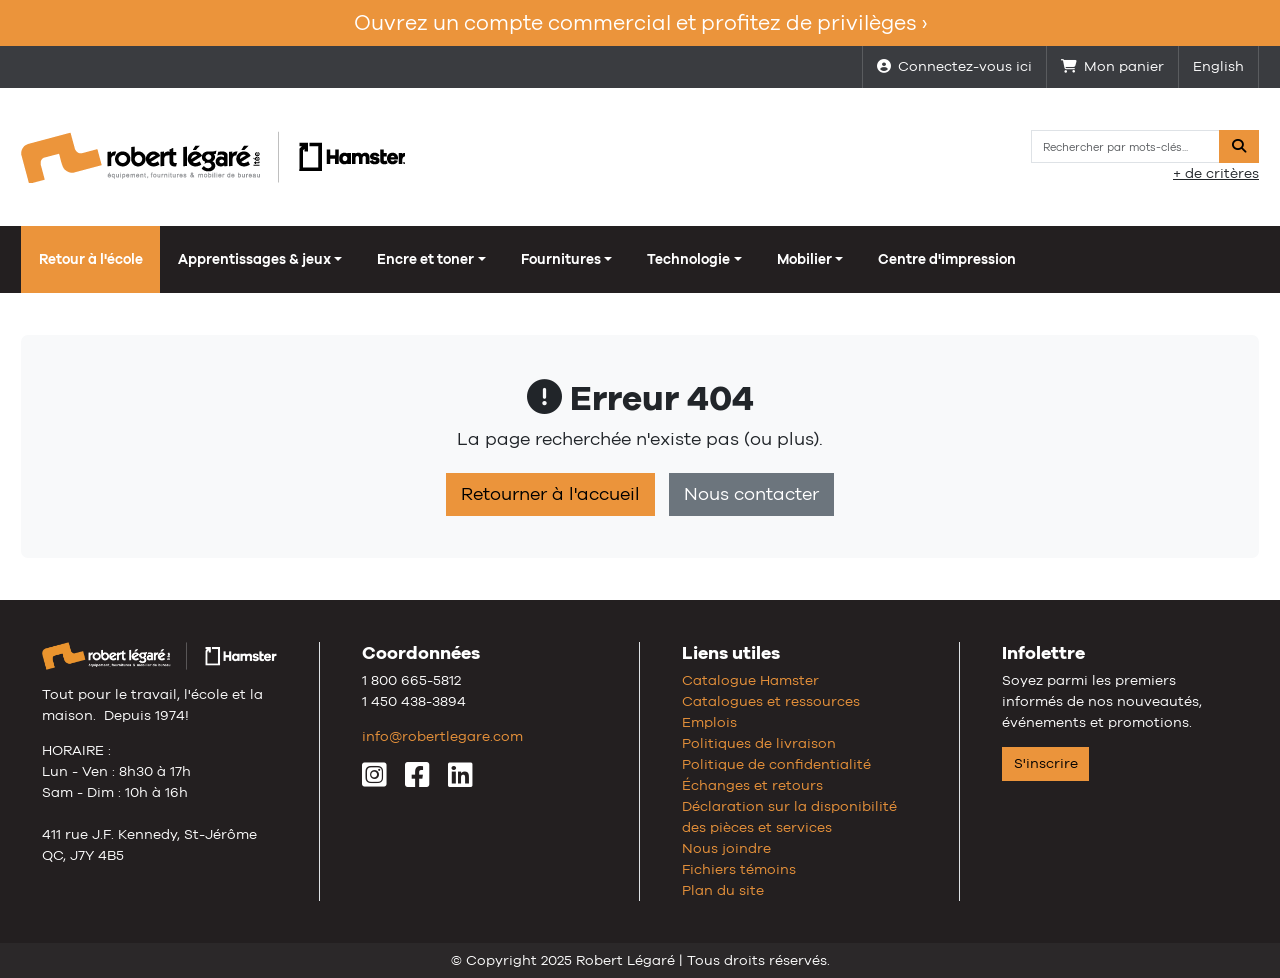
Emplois (709, 722)
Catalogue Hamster (750, 680)
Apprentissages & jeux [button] (254, 259)
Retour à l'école (91, 259)
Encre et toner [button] (425, 259)
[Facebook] (417, 780)
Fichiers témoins (739, 869)
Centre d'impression (947, 259)
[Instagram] (374, 780)
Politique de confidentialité (776, 764)
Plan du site (723, 890)
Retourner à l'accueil (550, 494)
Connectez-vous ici (954, 66)
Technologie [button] (688, 259)
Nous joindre (726, 848)
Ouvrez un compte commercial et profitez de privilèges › (640, 22)
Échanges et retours (752, 785)
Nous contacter (751, 494)
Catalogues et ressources (771, 701)
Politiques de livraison (759, 743)
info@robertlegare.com (442, 736)
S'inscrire (1046, 763)
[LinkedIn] (460, 780)
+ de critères (1216, 173)
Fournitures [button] (561, 259)
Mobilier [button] (804, 259)
